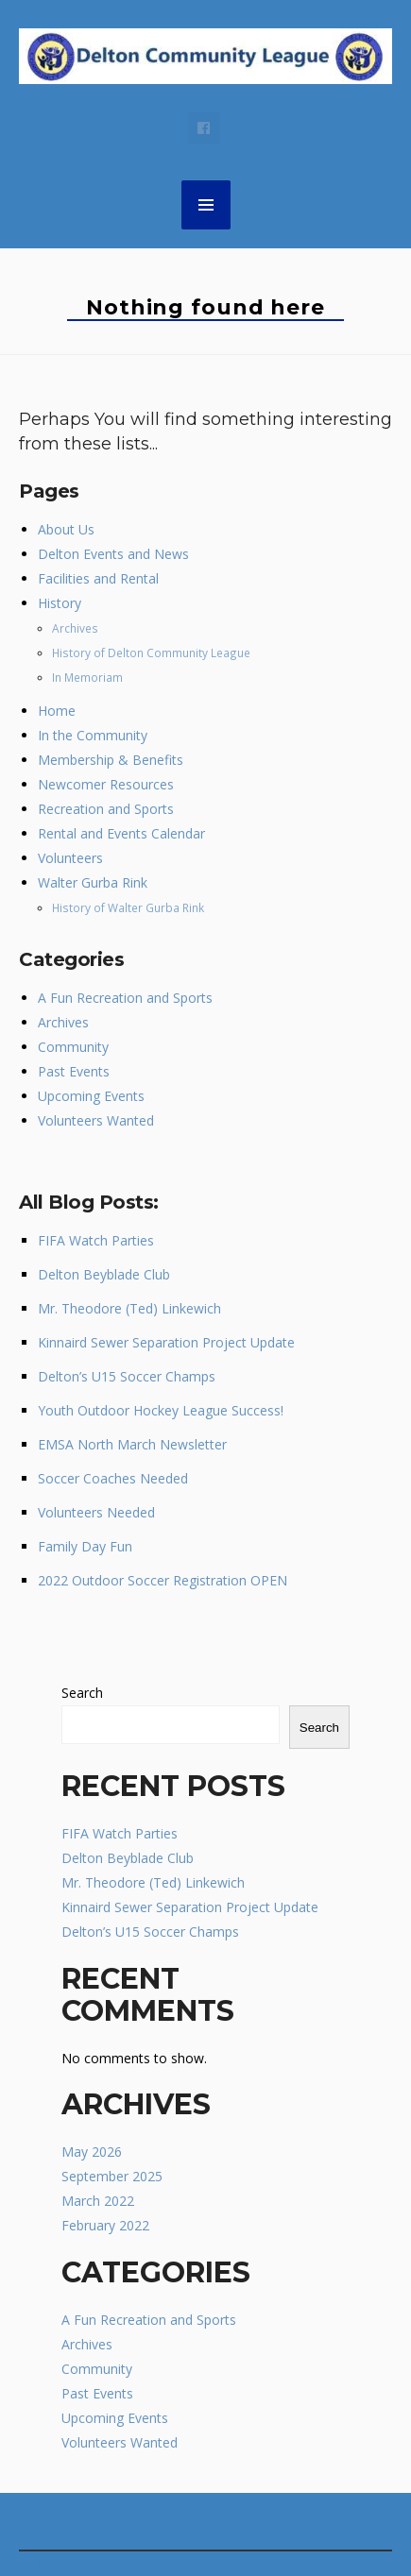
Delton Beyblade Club (104, 1274)
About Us (66, 529)
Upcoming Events (91, 1096)
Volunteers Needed (96, 1512)
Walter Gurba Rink (92, 882)
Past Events (74, 1071)
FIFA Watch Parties (96, 1240)
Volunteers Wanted (96, 1120)
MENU (206, 204)
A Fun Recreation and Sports (125, 998)
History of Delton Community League (151, 652)
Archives (75, 628)
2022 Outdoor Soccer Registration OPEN (162, 1580)
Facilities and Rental (98, 578)
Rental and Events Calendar (121, 833)
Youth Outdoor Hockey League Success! (160, 1410)
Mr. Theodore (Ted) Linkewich (129, 1308)
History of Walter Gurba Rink (128, 907)
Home (57, 711)
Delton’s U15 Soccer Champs (126, 1376)
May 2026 (91, 2152)
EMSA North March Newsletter (132, 1444)
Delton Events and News (113, 554)
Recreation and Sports (106, 809)
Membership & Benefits (110, 760)
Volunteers (70, 858)
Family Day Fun (85, 1546)
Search (82, 1693)
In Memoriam (87, 677)
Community (73, 1047)
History (59, 603)
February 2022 (105, 2225)
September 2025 (112, 2176)
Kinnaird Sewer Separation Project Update (166, 1342)
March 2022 (97, 2201)
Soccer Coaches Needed (113, 1478)
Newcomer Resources (106, 784)
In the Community (92, 735)
